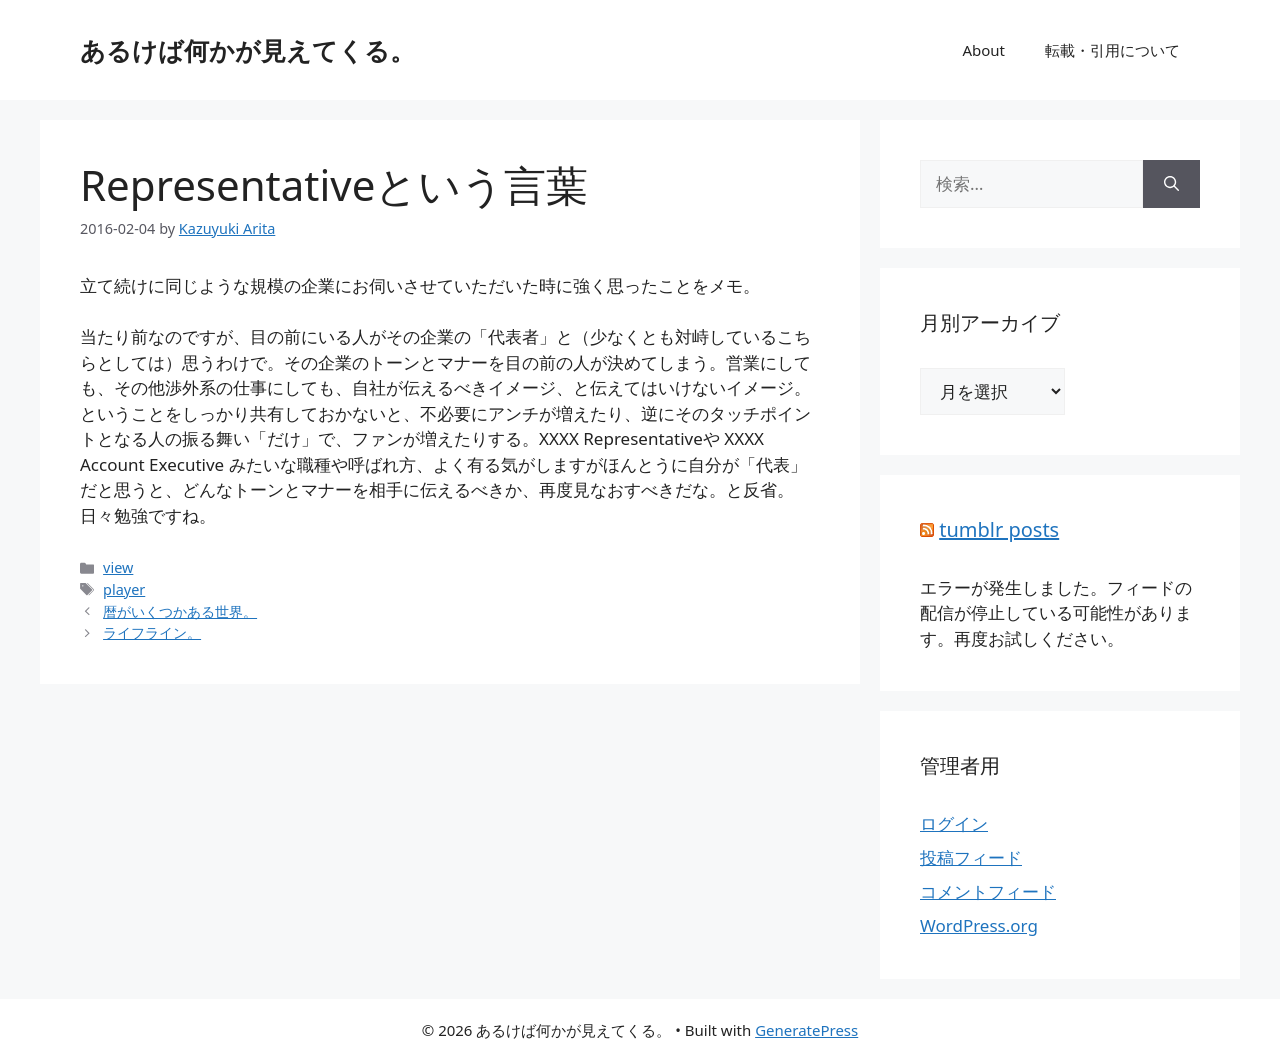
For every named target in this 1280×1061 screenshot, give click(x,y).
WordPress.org (979, 925)
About (983, 50)
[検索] (1171, 184)
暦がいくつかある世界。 (180, 611)
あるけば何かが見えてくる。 (247, 50)
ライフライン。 (152, 632)
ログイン (954, 823)
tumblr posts (999, 529)
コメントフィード (988, 891)
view (118, 567)
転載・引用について (1112, 50)
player (124, 589)
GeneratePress (806, 1030)
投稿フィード (971, 857)
